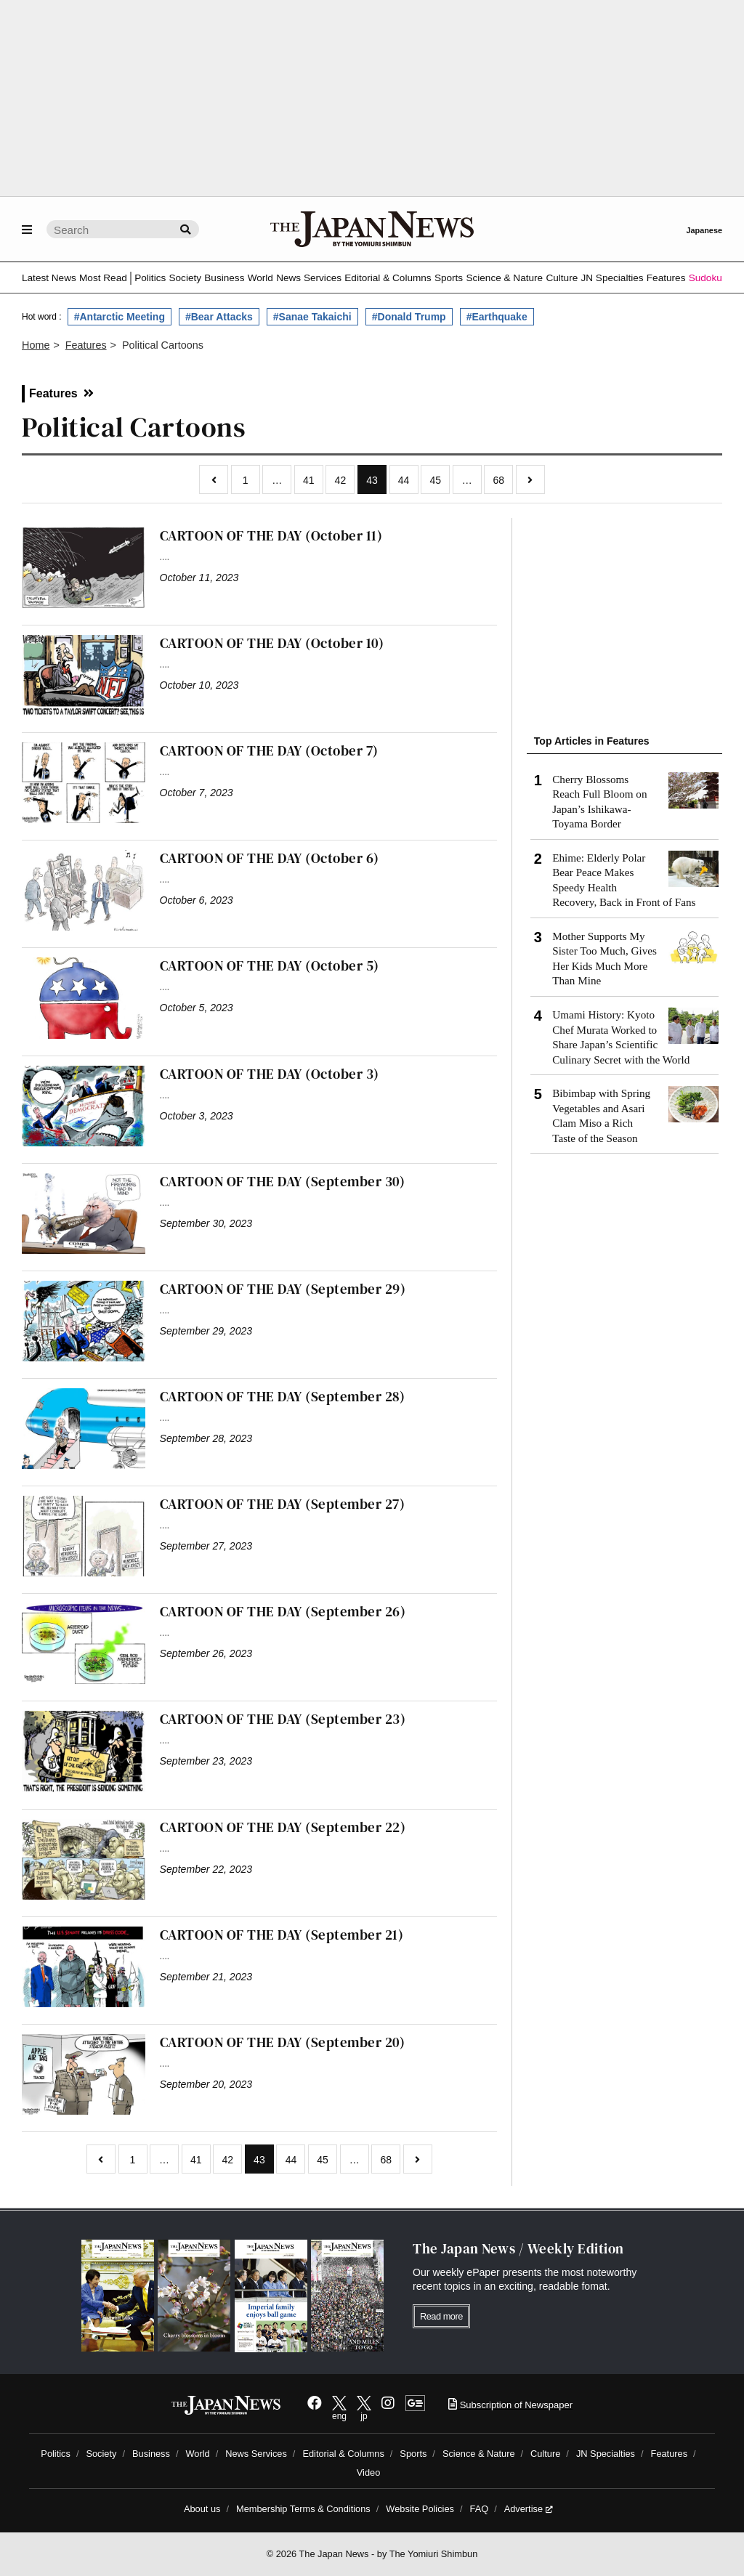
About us (202, 2508)
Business (224, 277)
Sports (448, 277)
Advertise (528, 2508)
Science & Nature (504, 277)
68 (499, 480)
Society (185, 277)
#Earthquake (496, 317)
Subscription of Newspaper (510, 2404)
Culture (562, 277)
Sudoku (705, 277)
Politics (150, 277)
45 (435, 480)
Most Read (103, 277)
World (260, 277)
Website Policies (420, 2508)
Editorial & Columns (387, 277)
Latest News (49, 277)
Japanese (704, 230)
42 (341, 480)
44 (404, 480)
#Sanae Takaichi (312, 317)
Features (666, 277)
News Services (308, 277)
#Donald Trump (409, 317)
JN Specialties (612, 277)
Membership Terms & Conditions (303, 2508)
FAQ (479, 2508)
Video (369, 2472)
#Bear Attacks (219, 317)
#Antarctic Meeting (119, 317)
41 (309, 480)
